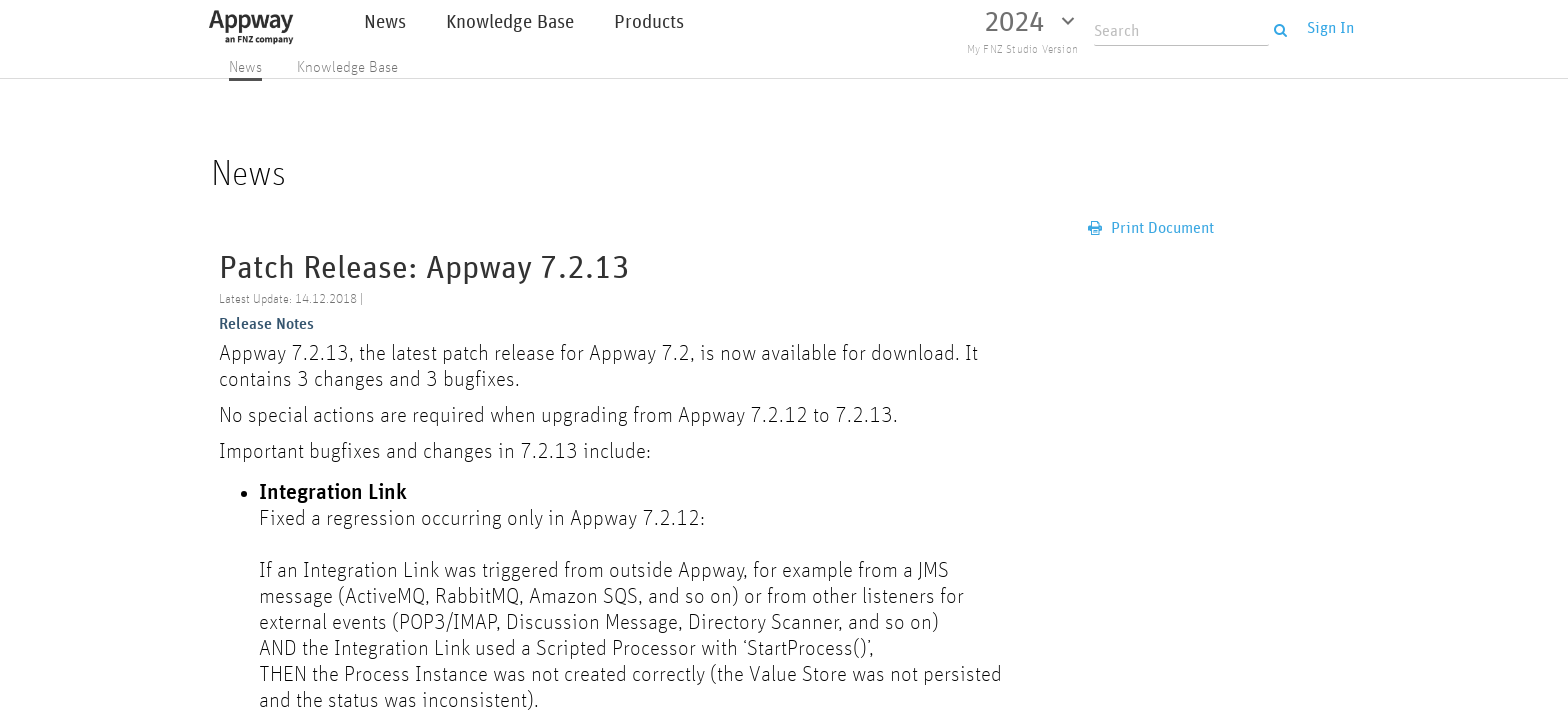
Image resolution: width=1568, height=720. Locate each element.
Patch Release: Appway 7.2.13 (424, 268)
